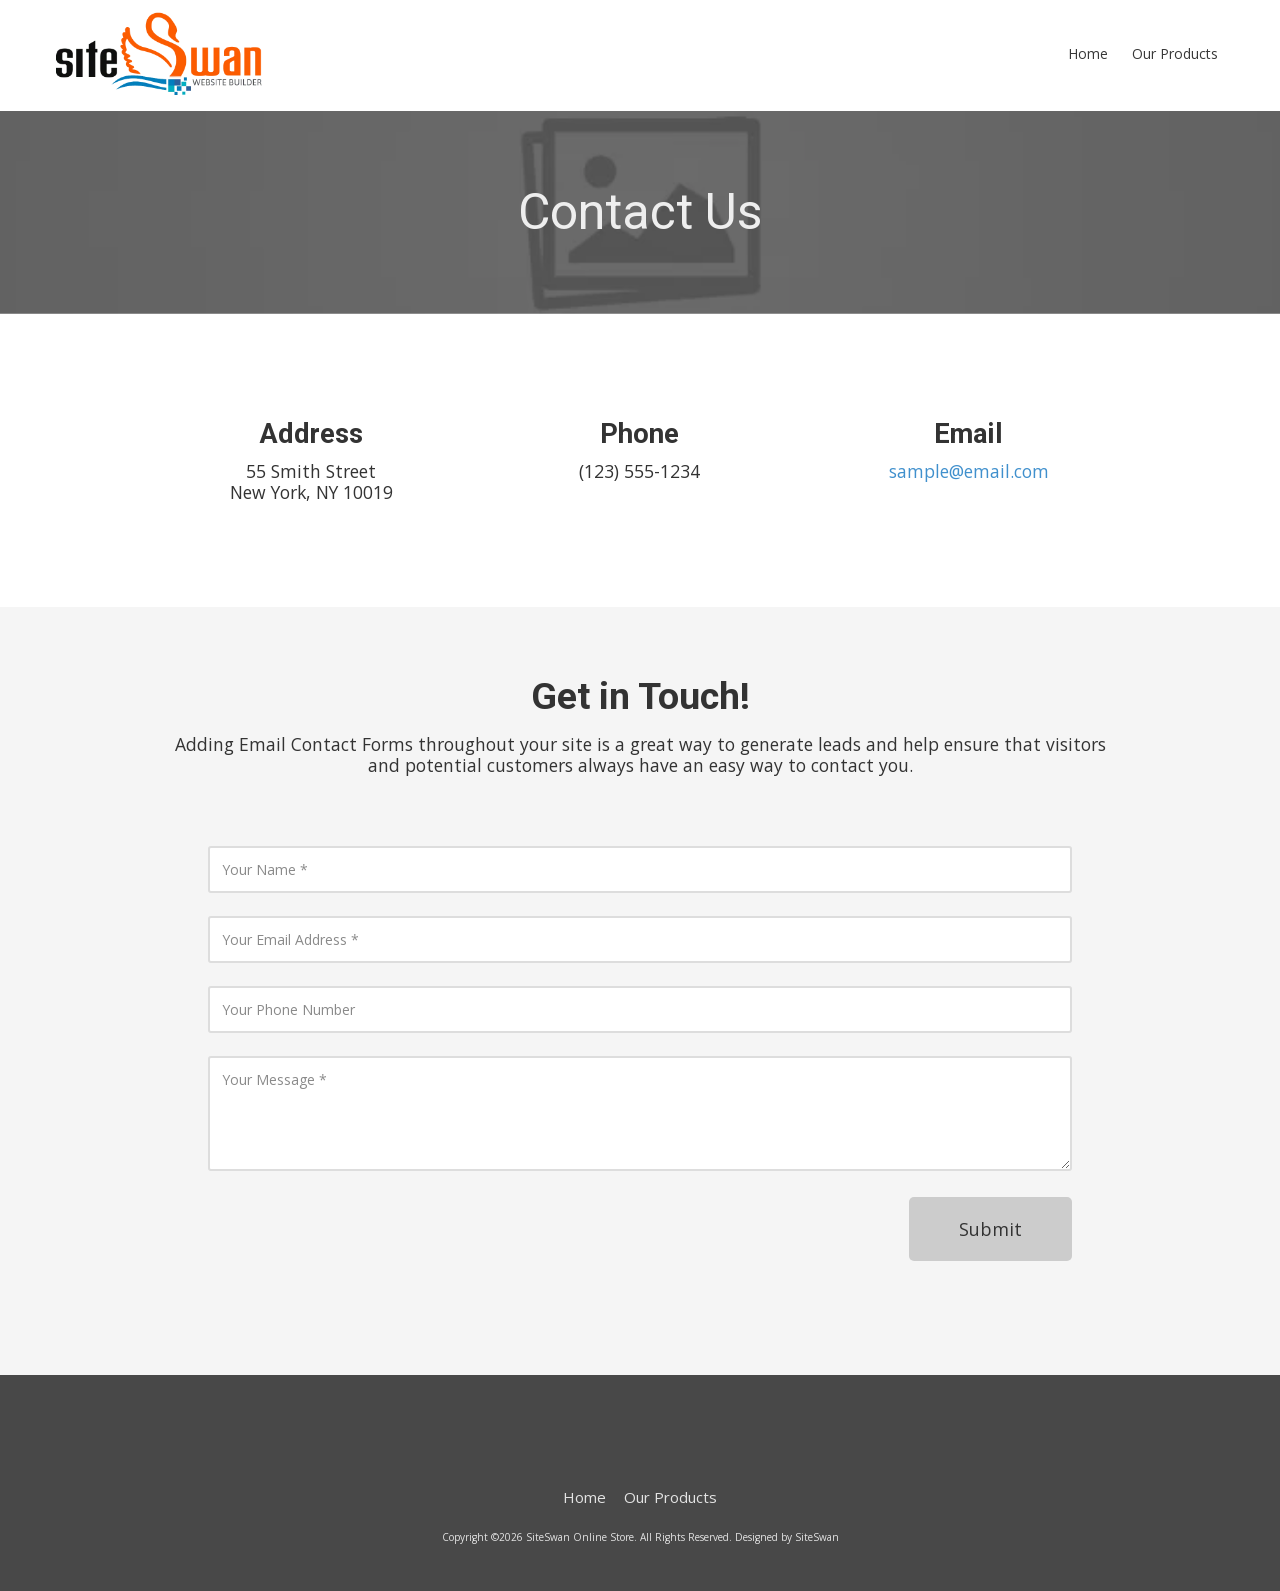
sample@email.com (969, 471)
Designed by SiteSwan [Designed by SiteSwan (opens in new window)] (787, 1537)
